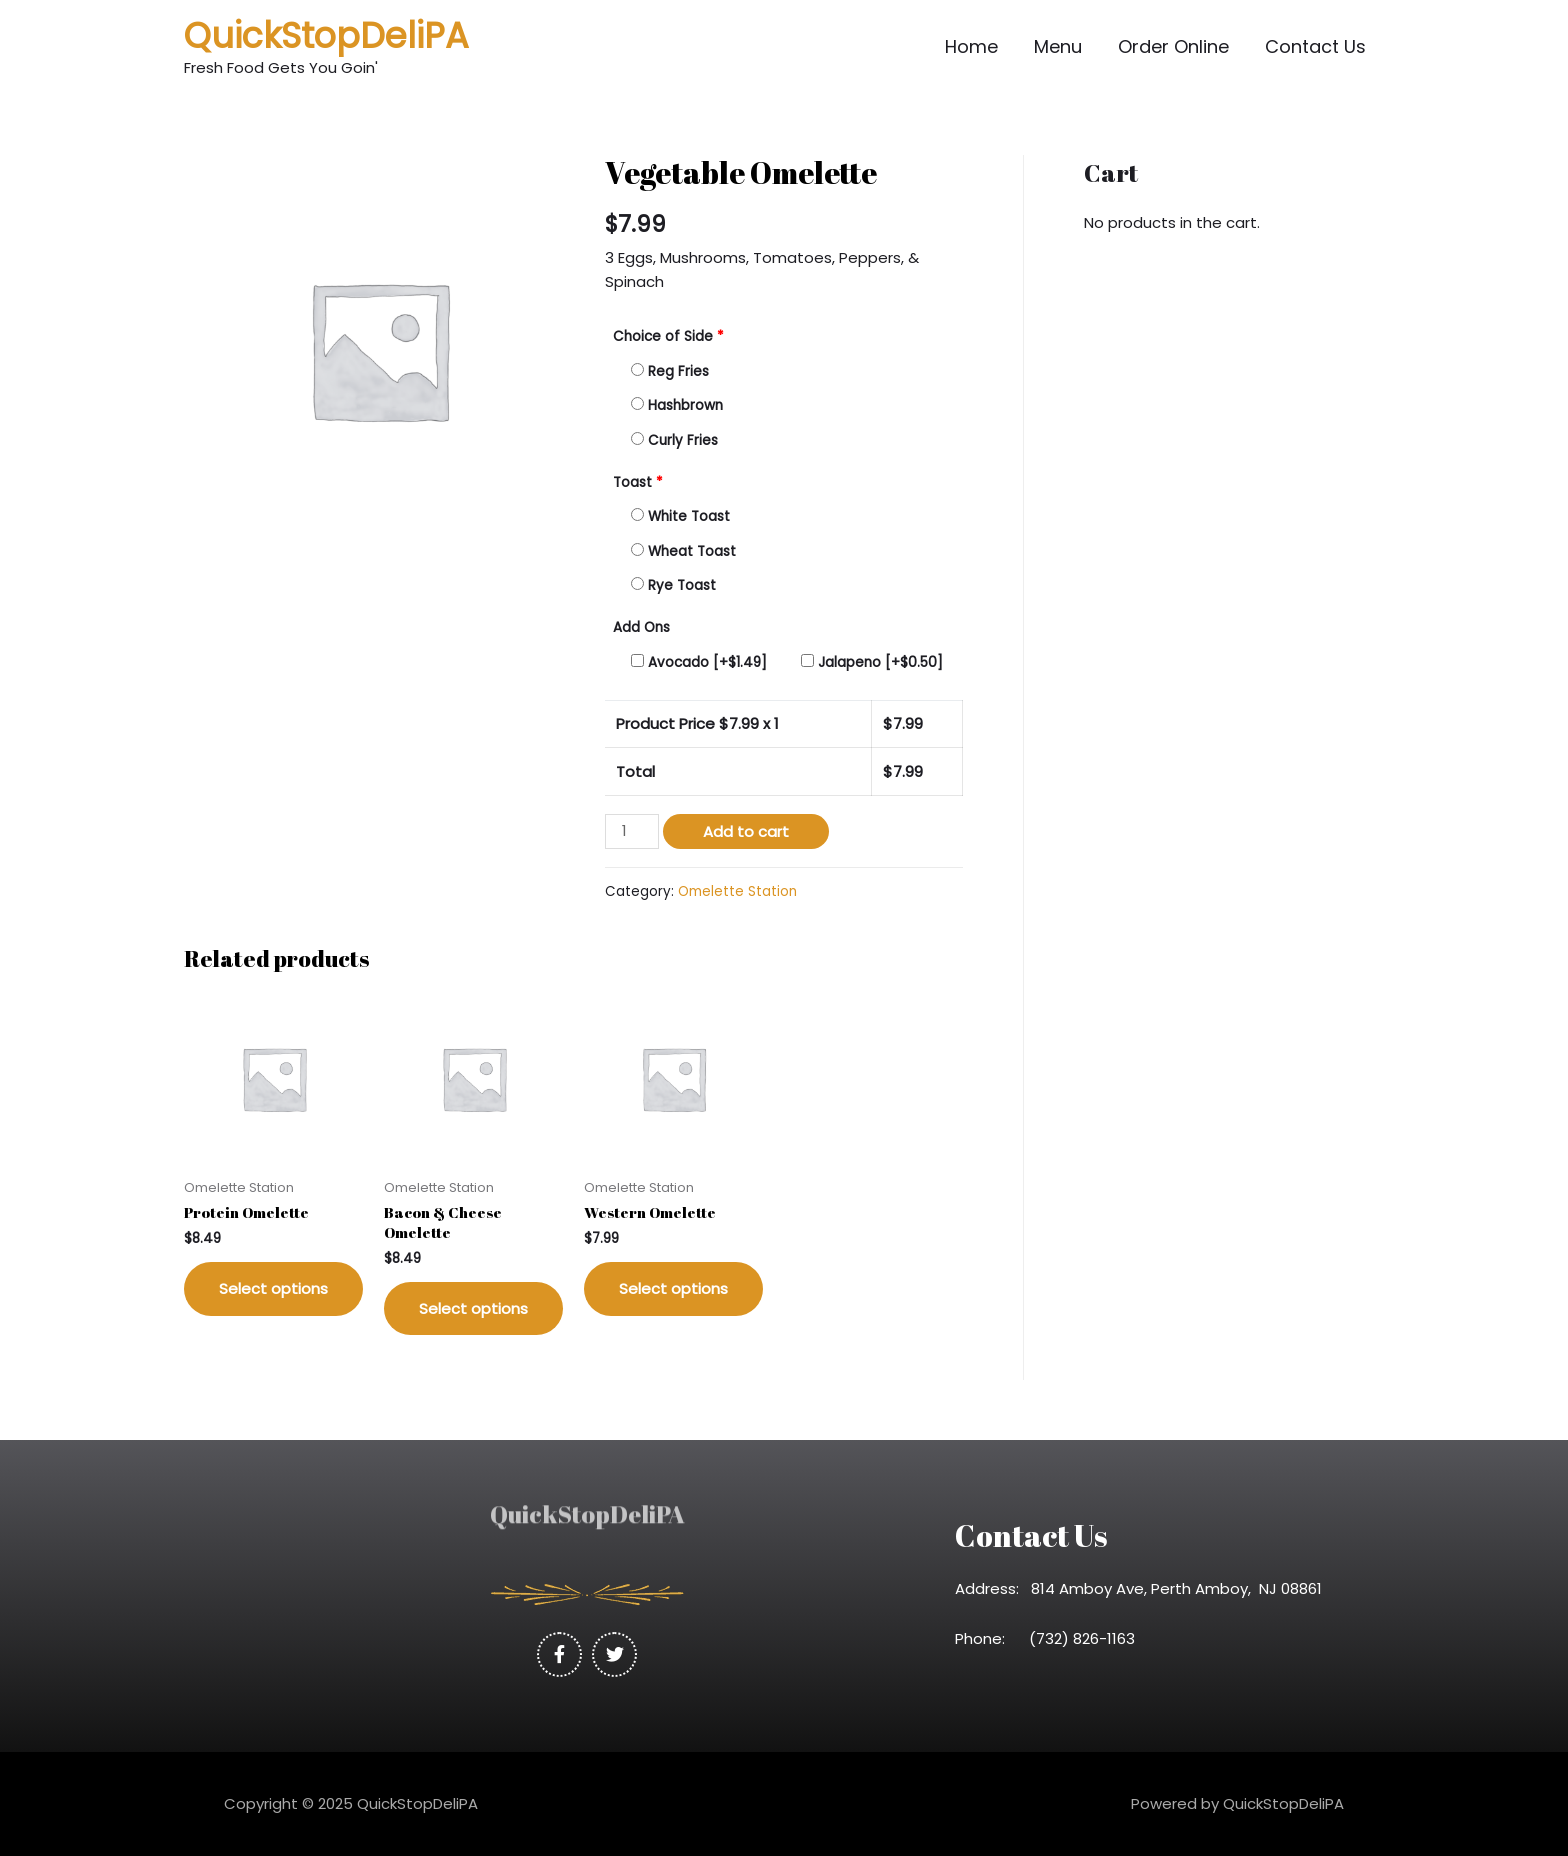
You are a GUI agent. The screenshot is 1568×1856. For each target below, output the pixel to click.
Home (971, 46)
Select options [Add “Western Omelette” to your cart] (673, 1288)
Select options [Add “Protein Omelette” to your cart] (273, 1288)
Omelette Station (737, 891)
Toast (638, 482)
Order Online (1173, 46)
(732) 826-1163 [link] (1088, 1638)
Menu (1058, 46)
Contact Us (1315, 46)
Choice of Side (668, 336)
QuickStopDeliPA (326, 35)
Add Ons (641, 627)
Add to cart (746, 831)
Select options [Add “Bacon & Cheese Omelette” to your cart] (473, 1308)
